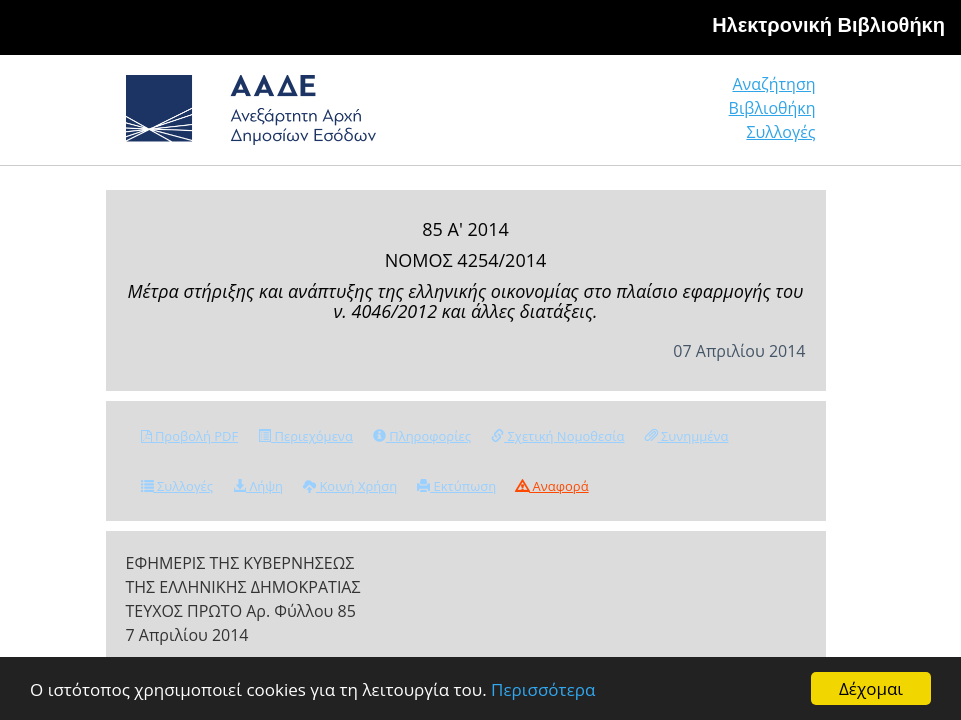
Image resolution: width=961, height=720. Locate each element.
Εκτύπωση (456, 486)
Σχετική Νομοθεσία (557, 436)
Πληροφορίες (422, 436)
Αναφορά (552, 486)
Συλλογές (780, 132)
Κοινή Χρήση (350, 486)
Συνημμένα (687, 436)
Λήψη (258, 486)
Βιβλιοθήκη (772, 108)
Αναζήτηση (773, 84)
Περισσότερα (543, 689)
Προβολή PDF (190, 436)
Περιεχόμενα (305, 436)
